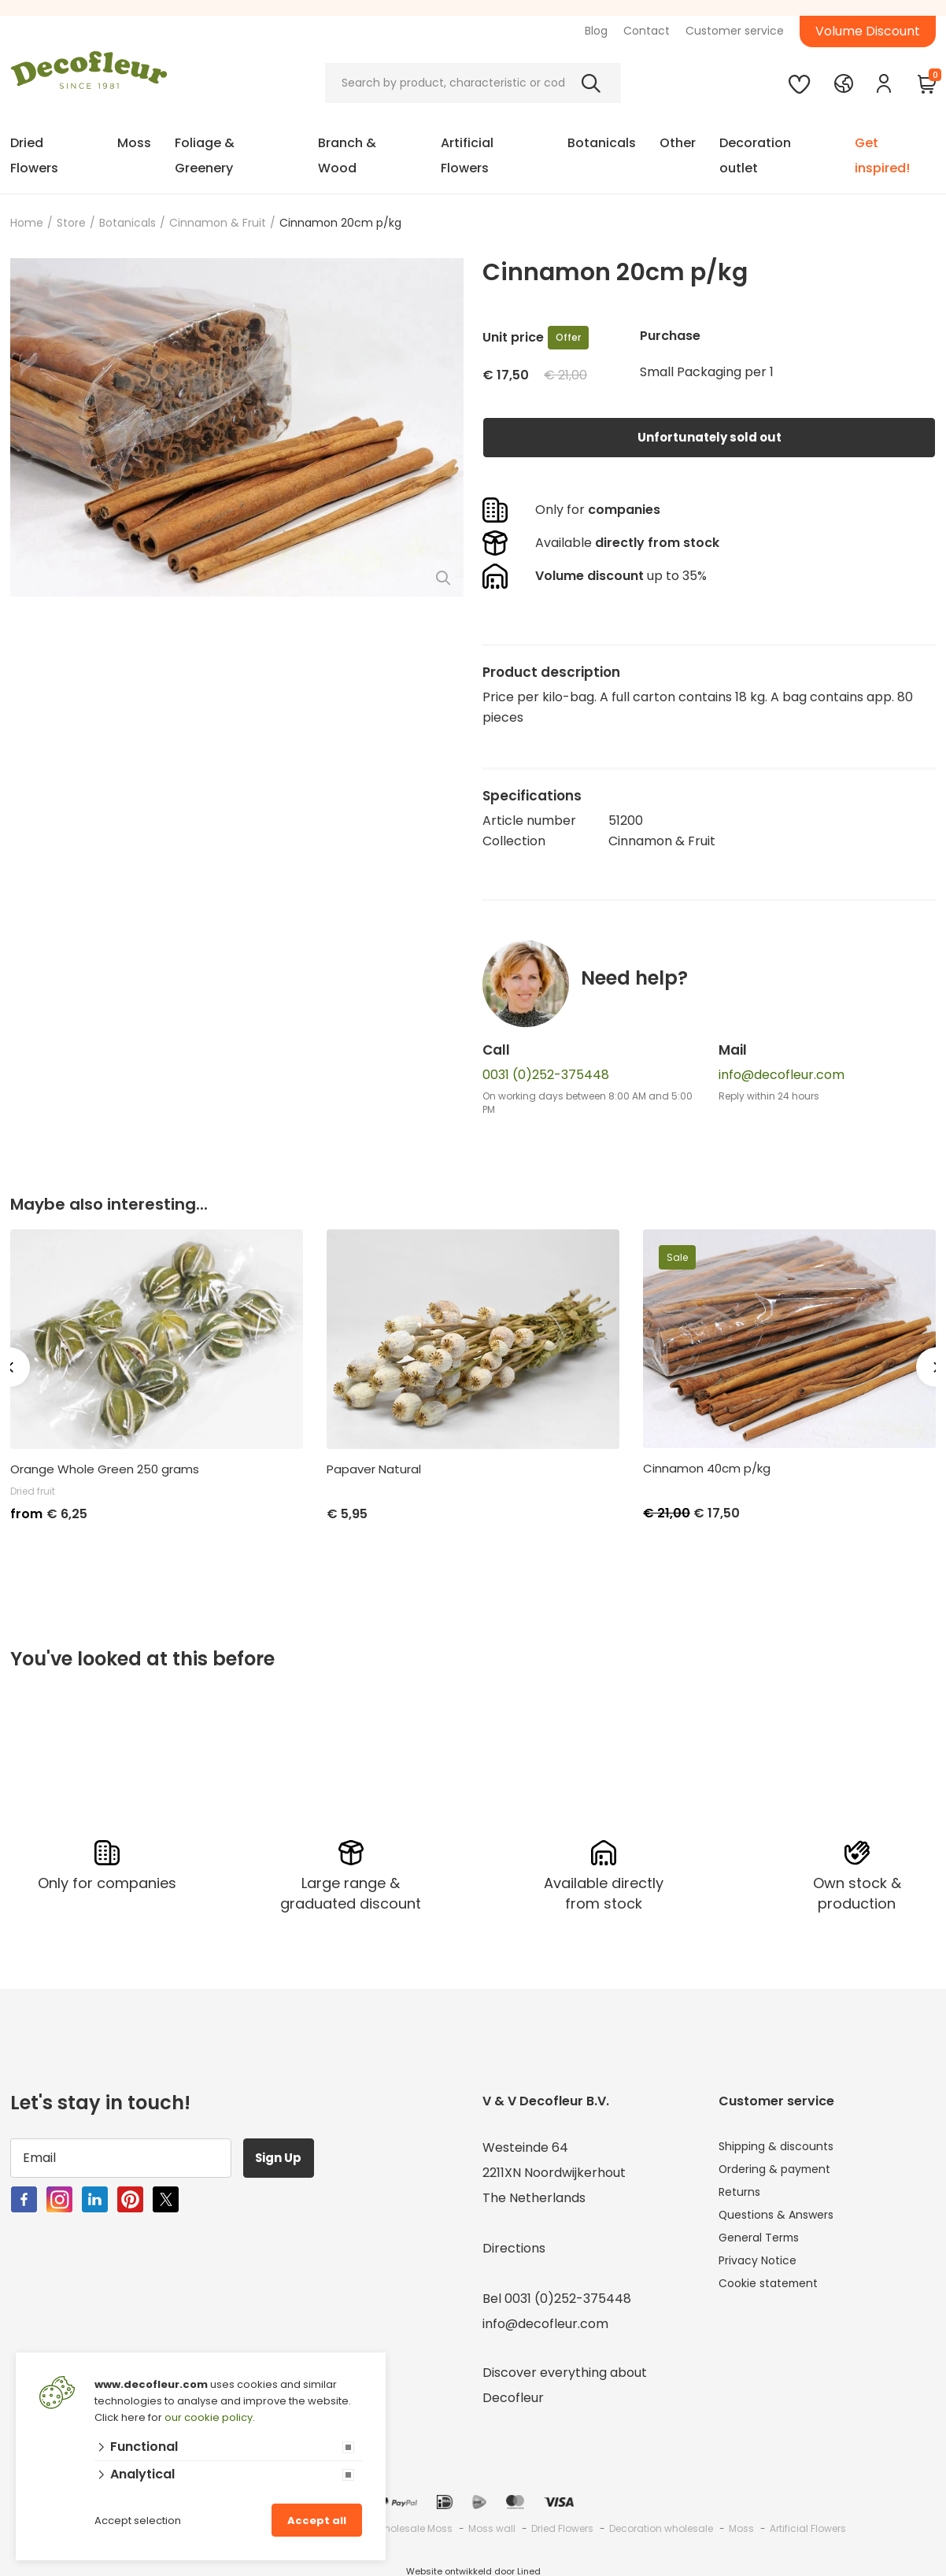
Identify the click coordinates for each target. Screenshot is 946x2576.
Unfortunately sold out (709, 437)
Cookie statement (775, 2296)
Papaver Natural (374, 1469)
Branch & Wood (347, 155)
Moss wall (491, 2526)
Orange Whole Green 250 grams (104, 1469)
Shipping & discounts (782, 2145)
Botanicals (601, 143)
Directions (513, 2246)
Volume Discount (867, 31)
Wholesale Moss (414, 2526)
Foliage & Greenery (205, 155)
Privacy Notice (763, 2271)
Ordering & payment (783, 2170)
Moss (134, 143)
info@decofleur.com (781, 1075)
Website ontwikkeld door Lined (473, 2569)
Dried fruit (32, 1491)
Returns (743, 2195)
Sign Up (285, 2155)
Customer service (734, 31)
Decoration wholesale (661, 2526)
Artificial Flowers (467, 155)
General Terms (765, 2246)
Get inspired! (882, 155)
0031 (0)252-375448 (545, 1075)
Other (678, 143)
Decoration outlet (755, 155)
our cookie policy (208, 2417)
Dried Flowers (34, 155)
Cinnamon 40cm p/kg (706, 1468)
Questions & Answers (783, 2221)
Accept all (316, 2520)
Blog (596, 31)
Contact (646, 31)
